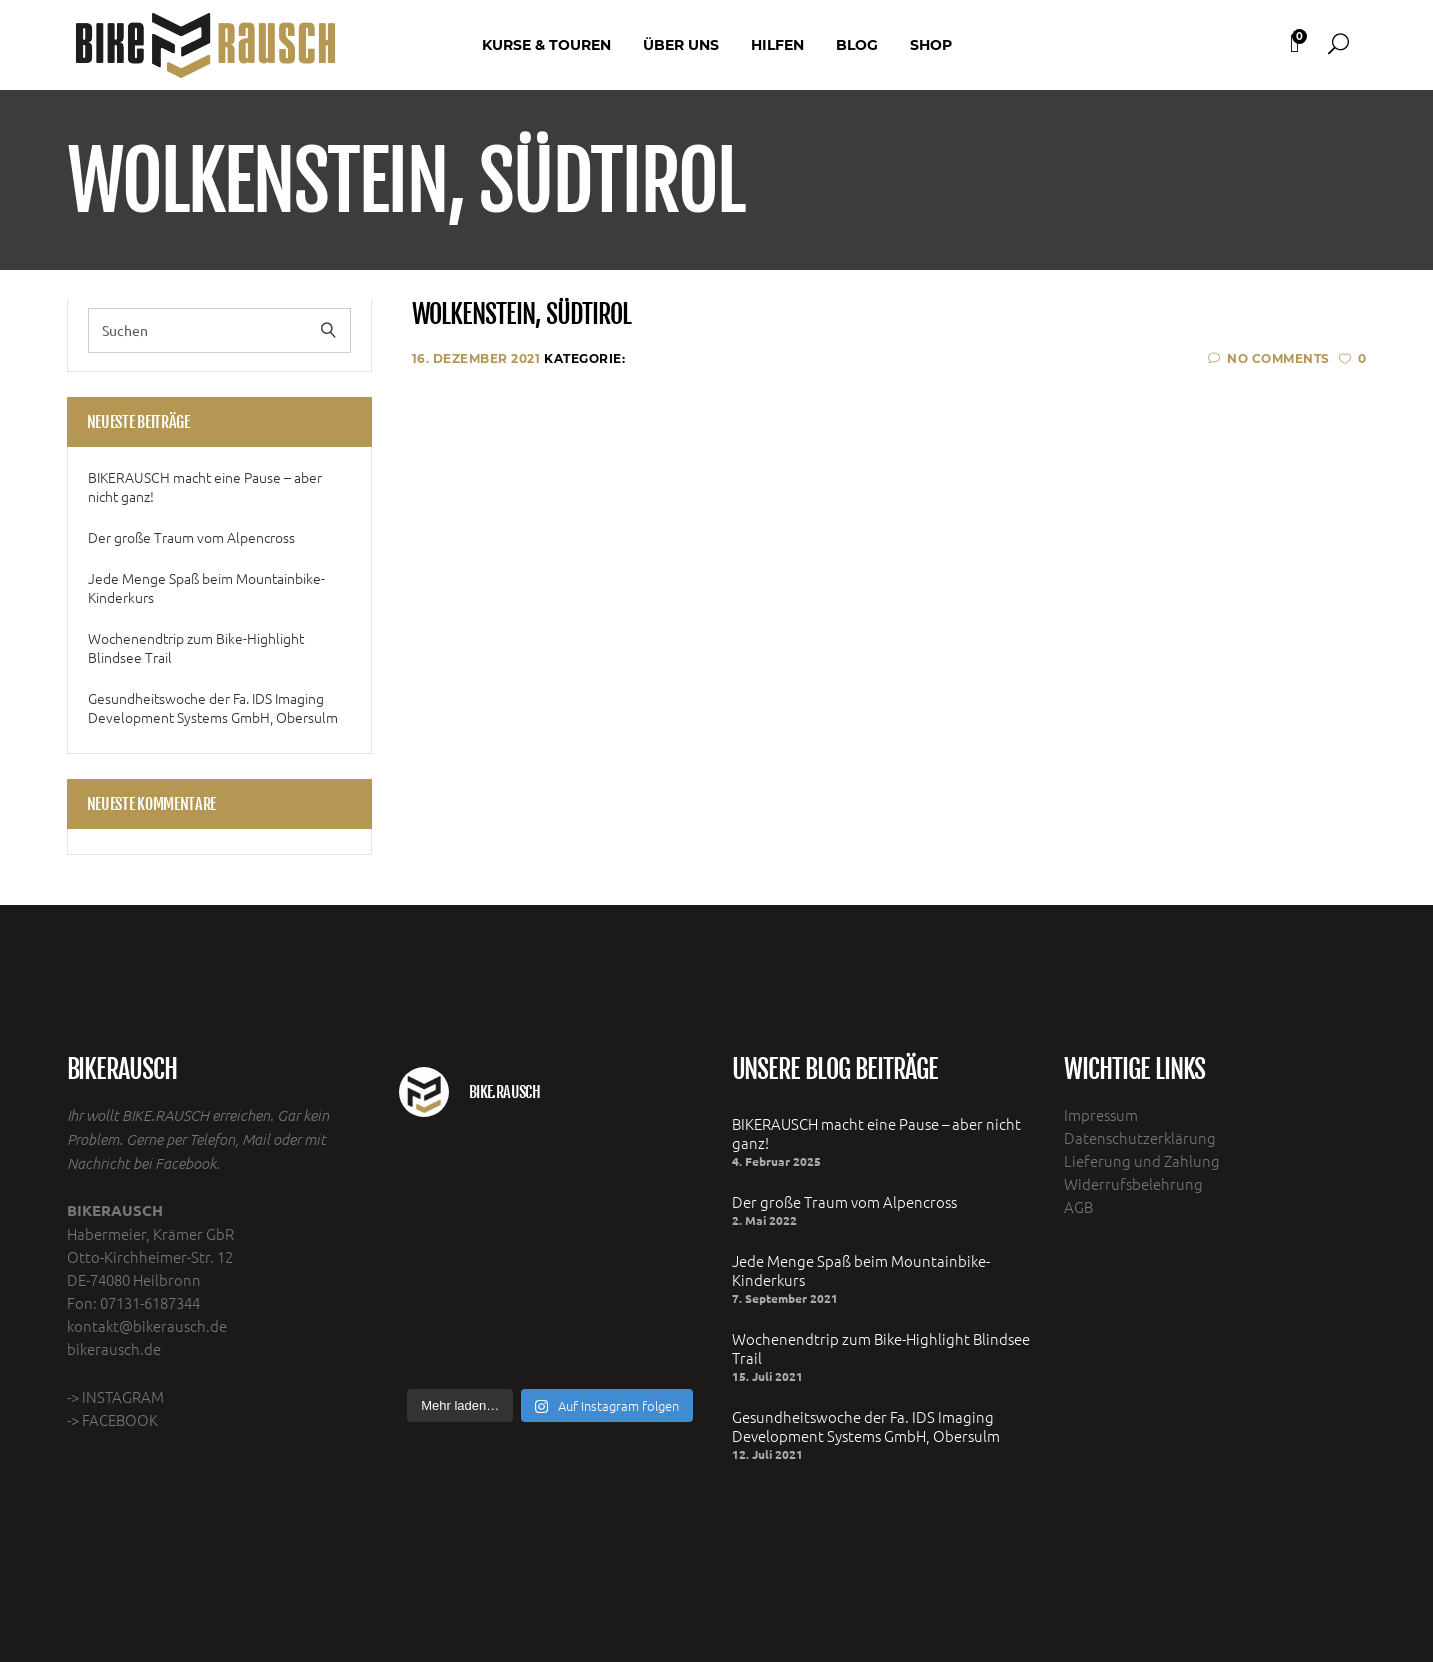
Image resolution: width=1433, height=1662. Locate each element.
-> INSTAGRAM (115, 1396)
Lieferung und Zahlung (1142, 1160)
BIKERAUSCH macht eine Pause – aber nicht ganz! (205, 487)
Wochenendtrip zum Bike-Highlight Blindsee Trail (196, 648)
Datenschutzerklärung (1140, 1137)
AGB (1078, 1206)
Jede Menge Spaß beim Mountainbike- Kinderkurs (206, 588)
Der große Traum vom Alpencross (191, 537)
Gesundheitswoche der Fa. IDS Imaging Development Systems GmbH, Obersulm (213, 708)
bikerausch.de (114, 1348)
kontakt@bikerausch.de (147, 1325)
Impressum (1101, 1114)
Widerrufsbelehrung (1133, 1183)
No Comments (1269, 358)
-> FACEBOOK (112, 1419)
